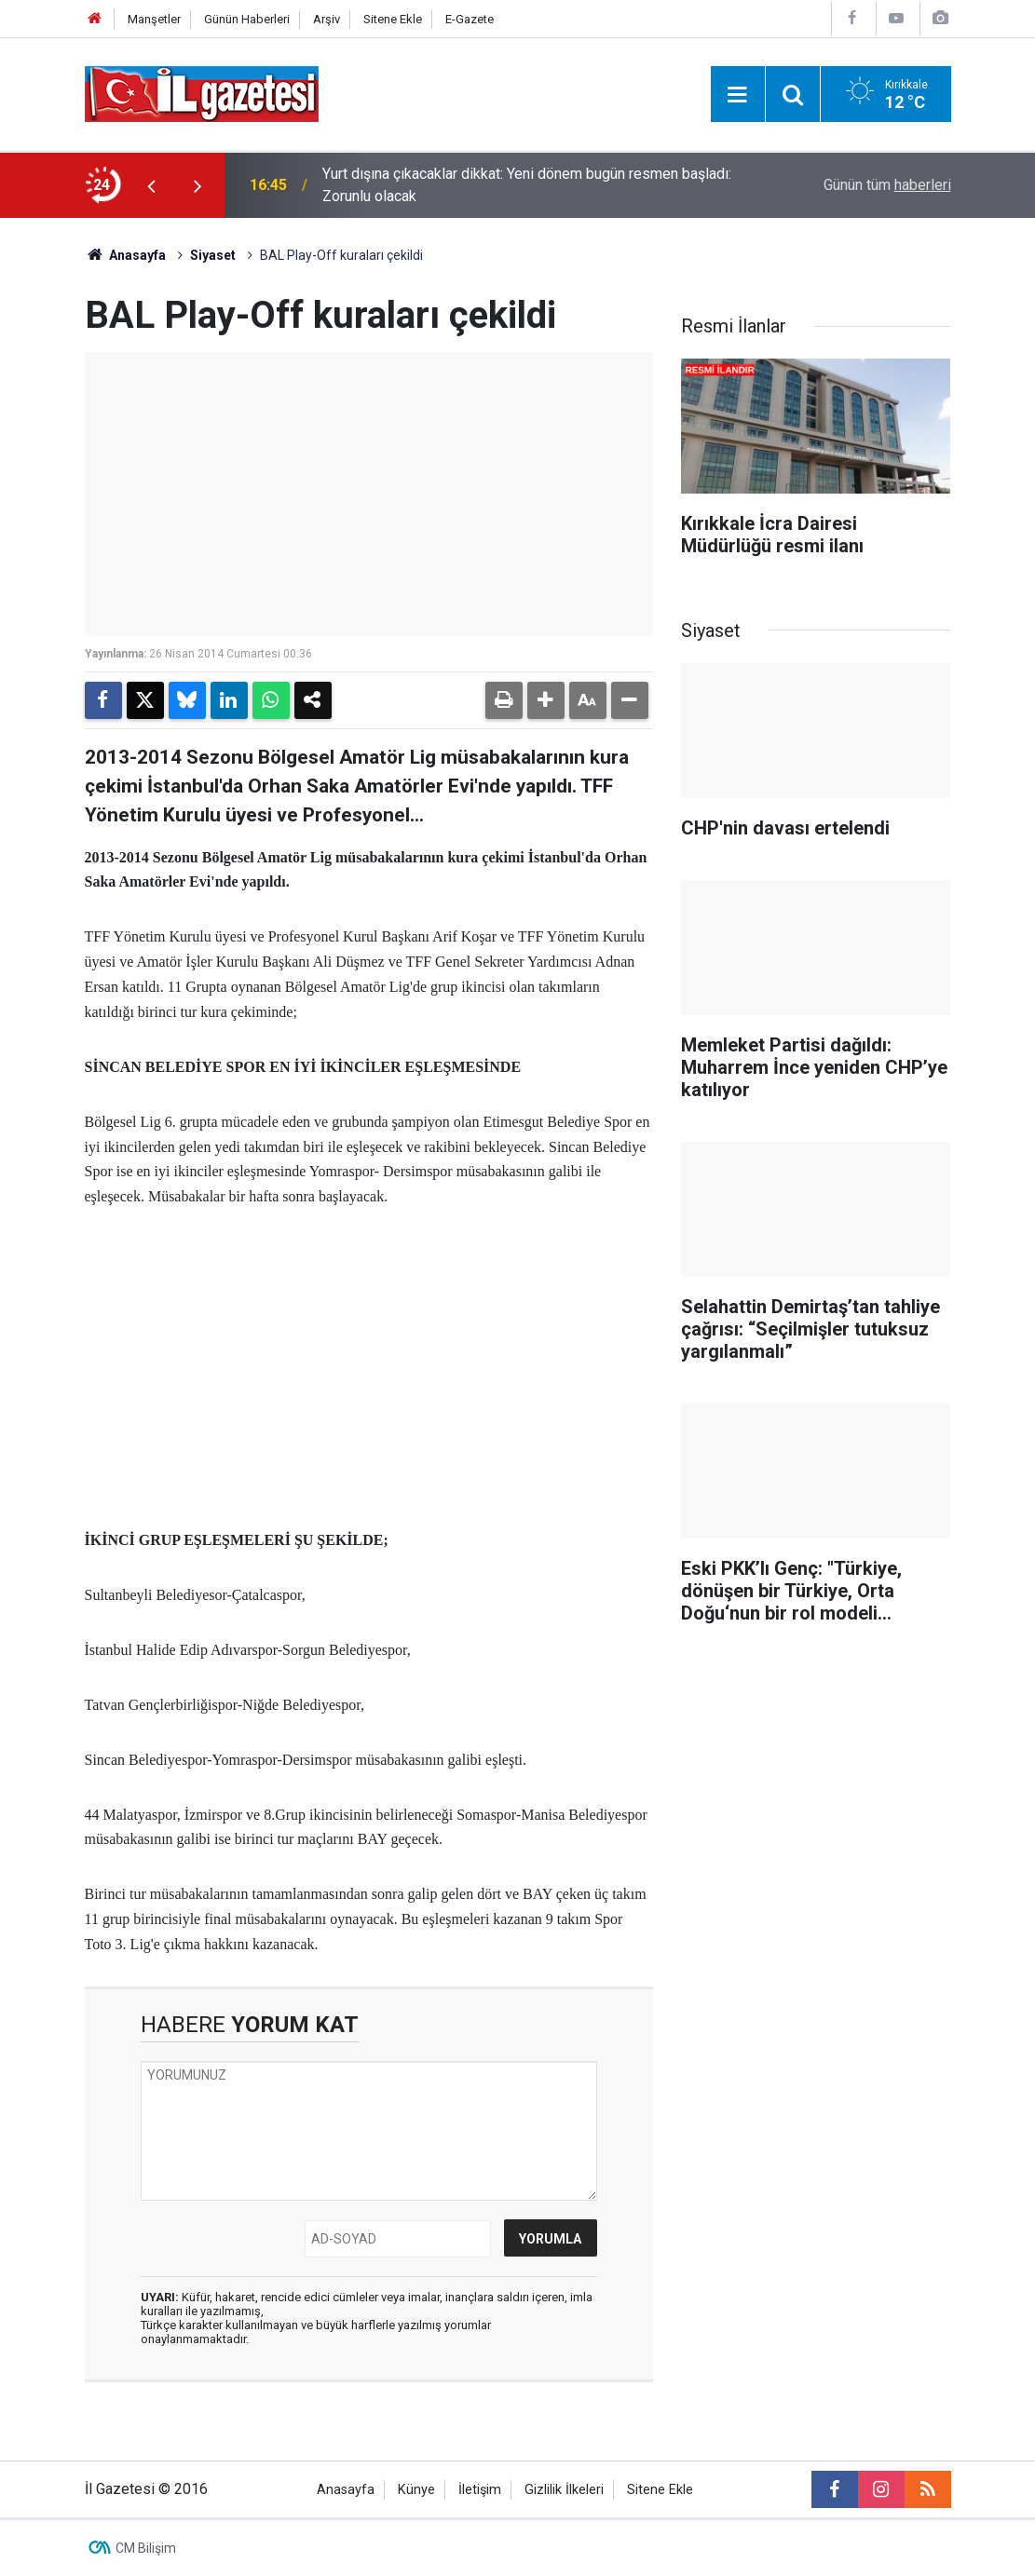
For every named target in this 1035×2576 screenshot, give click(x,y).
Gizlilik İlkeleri (564, 2490)
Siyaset (213, 255)
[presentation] (152, 185)
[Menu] (738, 95)
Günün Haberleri (247, 19)
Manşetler (154, 19)
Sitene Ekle (392, 19)
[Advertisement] (369, 1369)
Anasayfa (126, 255)
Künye (416, 2490)
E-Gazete (469, 19)
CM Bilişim (146, 2548)
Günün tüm (887, 185)
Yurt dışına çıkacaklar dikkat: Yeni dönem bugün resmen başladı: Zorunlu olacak (526, 185)
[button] (546, 700)
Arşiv (326, 19)
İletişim (479, 2490)
